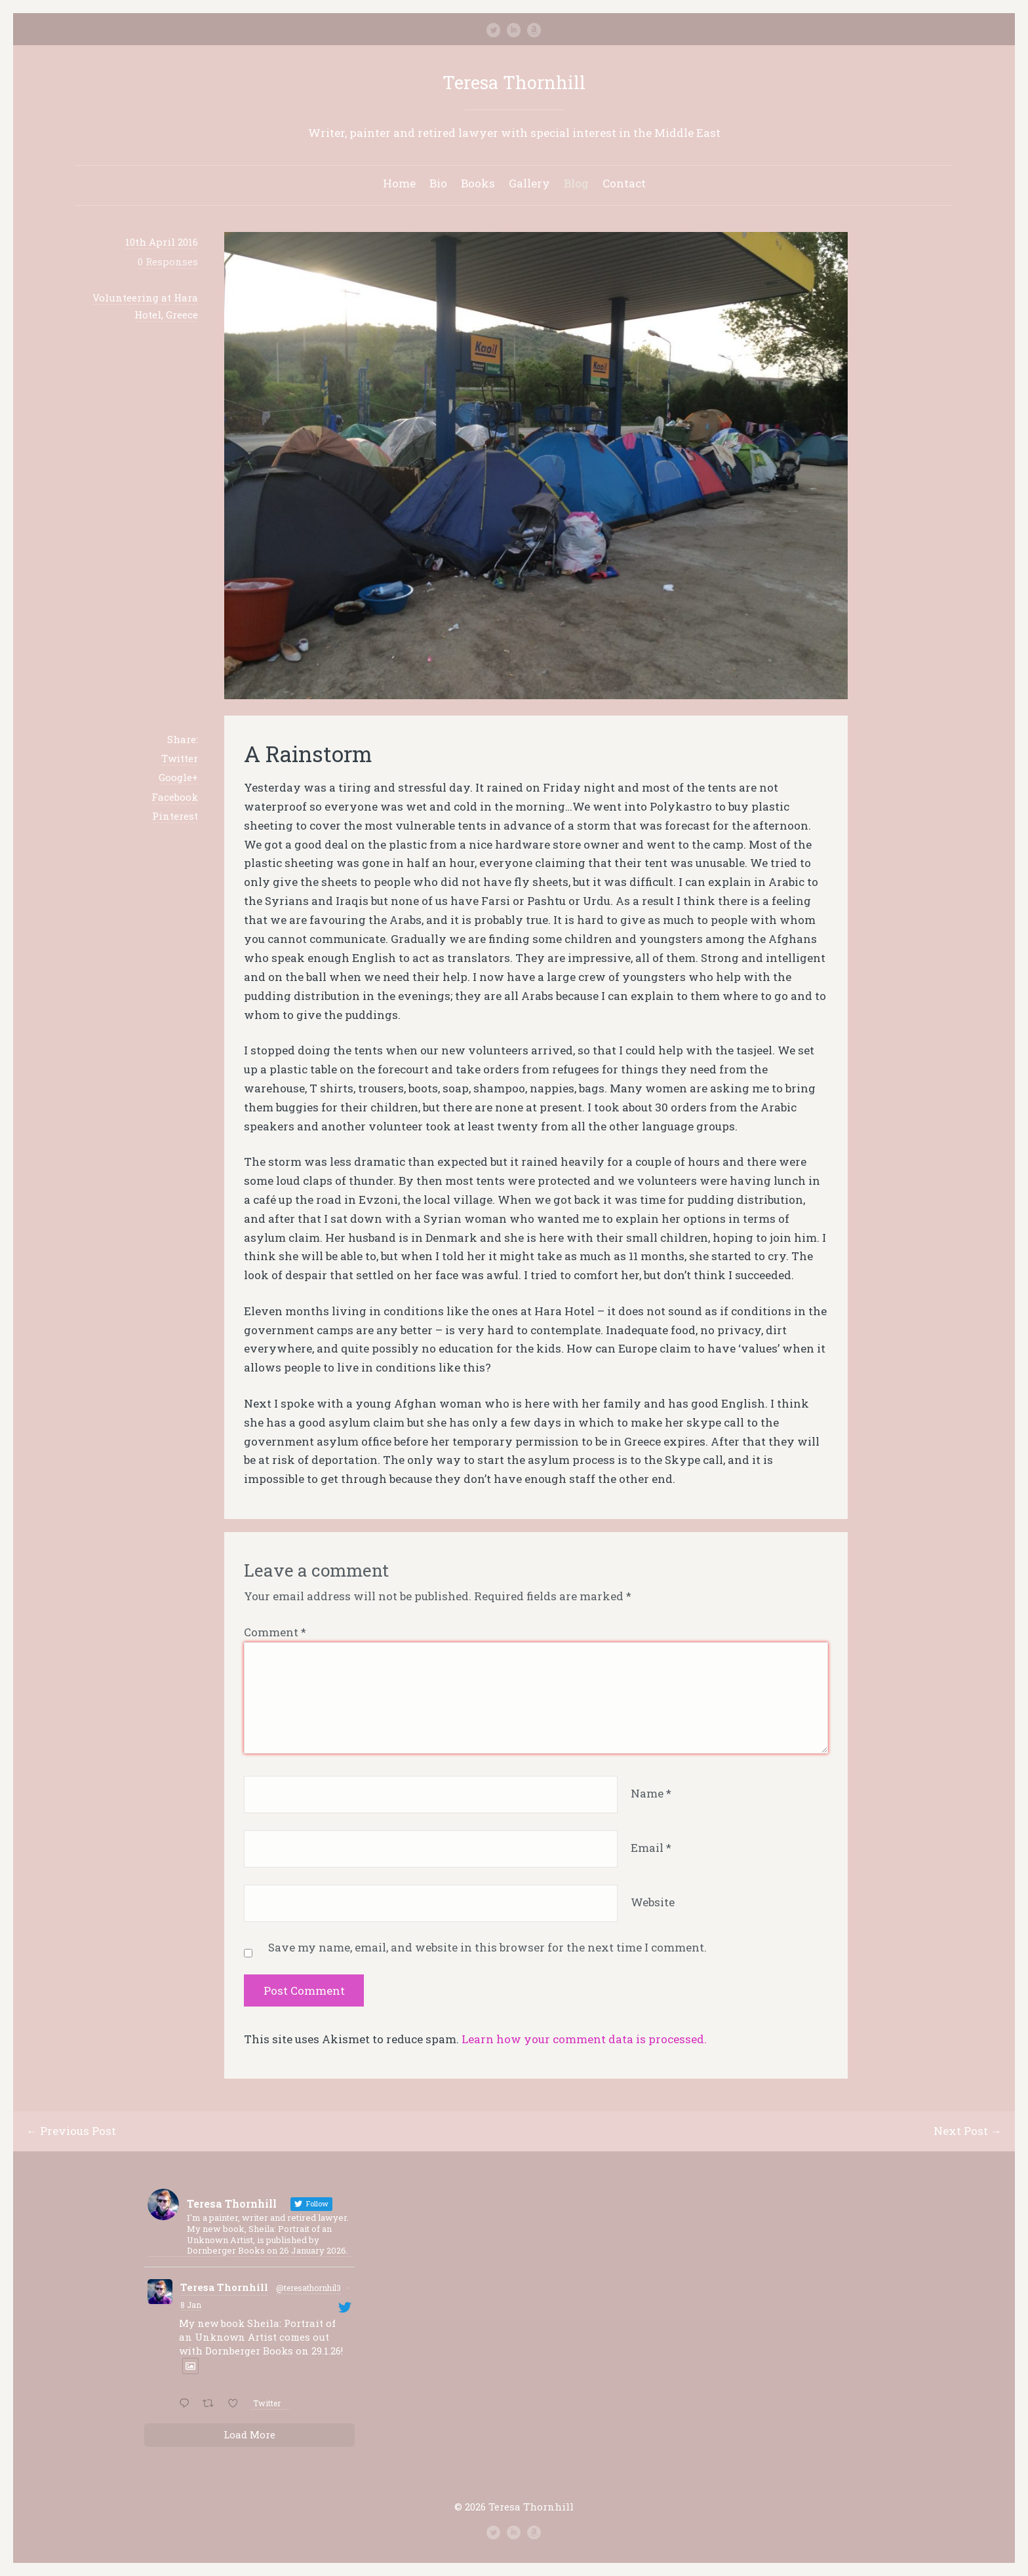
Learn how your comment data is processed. (584, 2039)
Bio (438, 183)
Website (653, 1902)
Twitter (179, 758)
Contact (624, 183)
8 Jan (190, 2304)
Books (478, 183)
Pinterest (175, 815)
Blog (576, 183)
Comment (275, 1632)
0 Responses (168, 261)
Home (399, 183)
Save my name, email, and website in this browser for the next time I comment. (487, 1947)
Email (651, 1847)
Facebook (174, 796)
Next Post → (968, 2130)
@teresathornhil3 (308, 2287)
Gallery (529, 183)
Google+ (178, 777)
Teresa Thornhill (514, 82)
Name (651, 1793)
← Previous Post (71, 2130)
